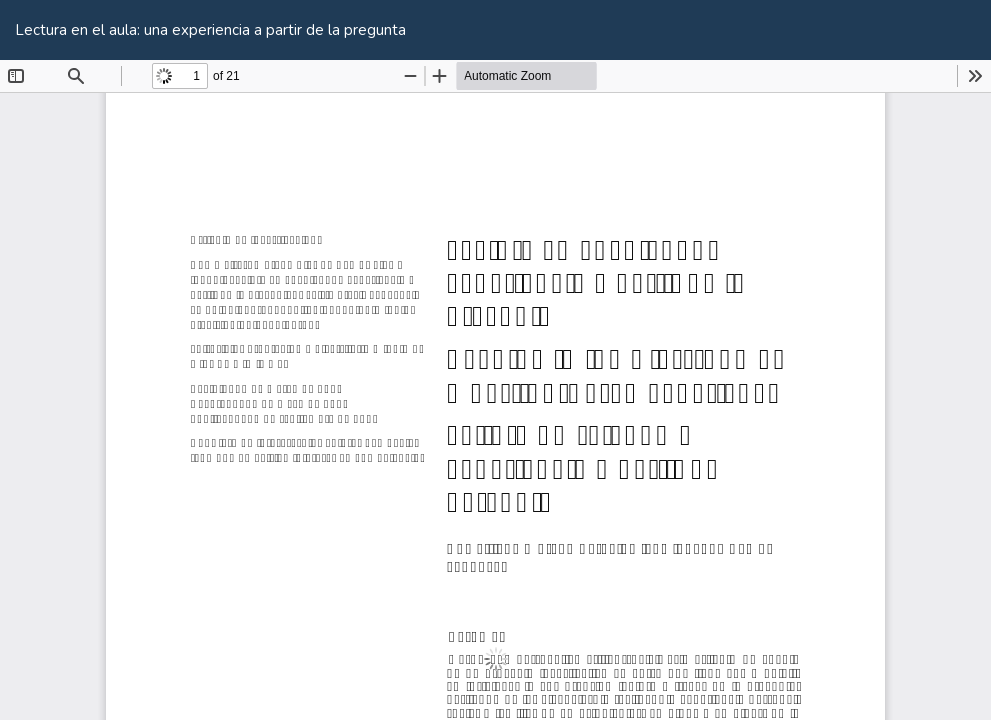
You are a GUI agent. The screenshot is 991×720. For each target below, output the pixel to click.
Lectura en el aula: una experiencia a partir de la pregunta (210, 30)
